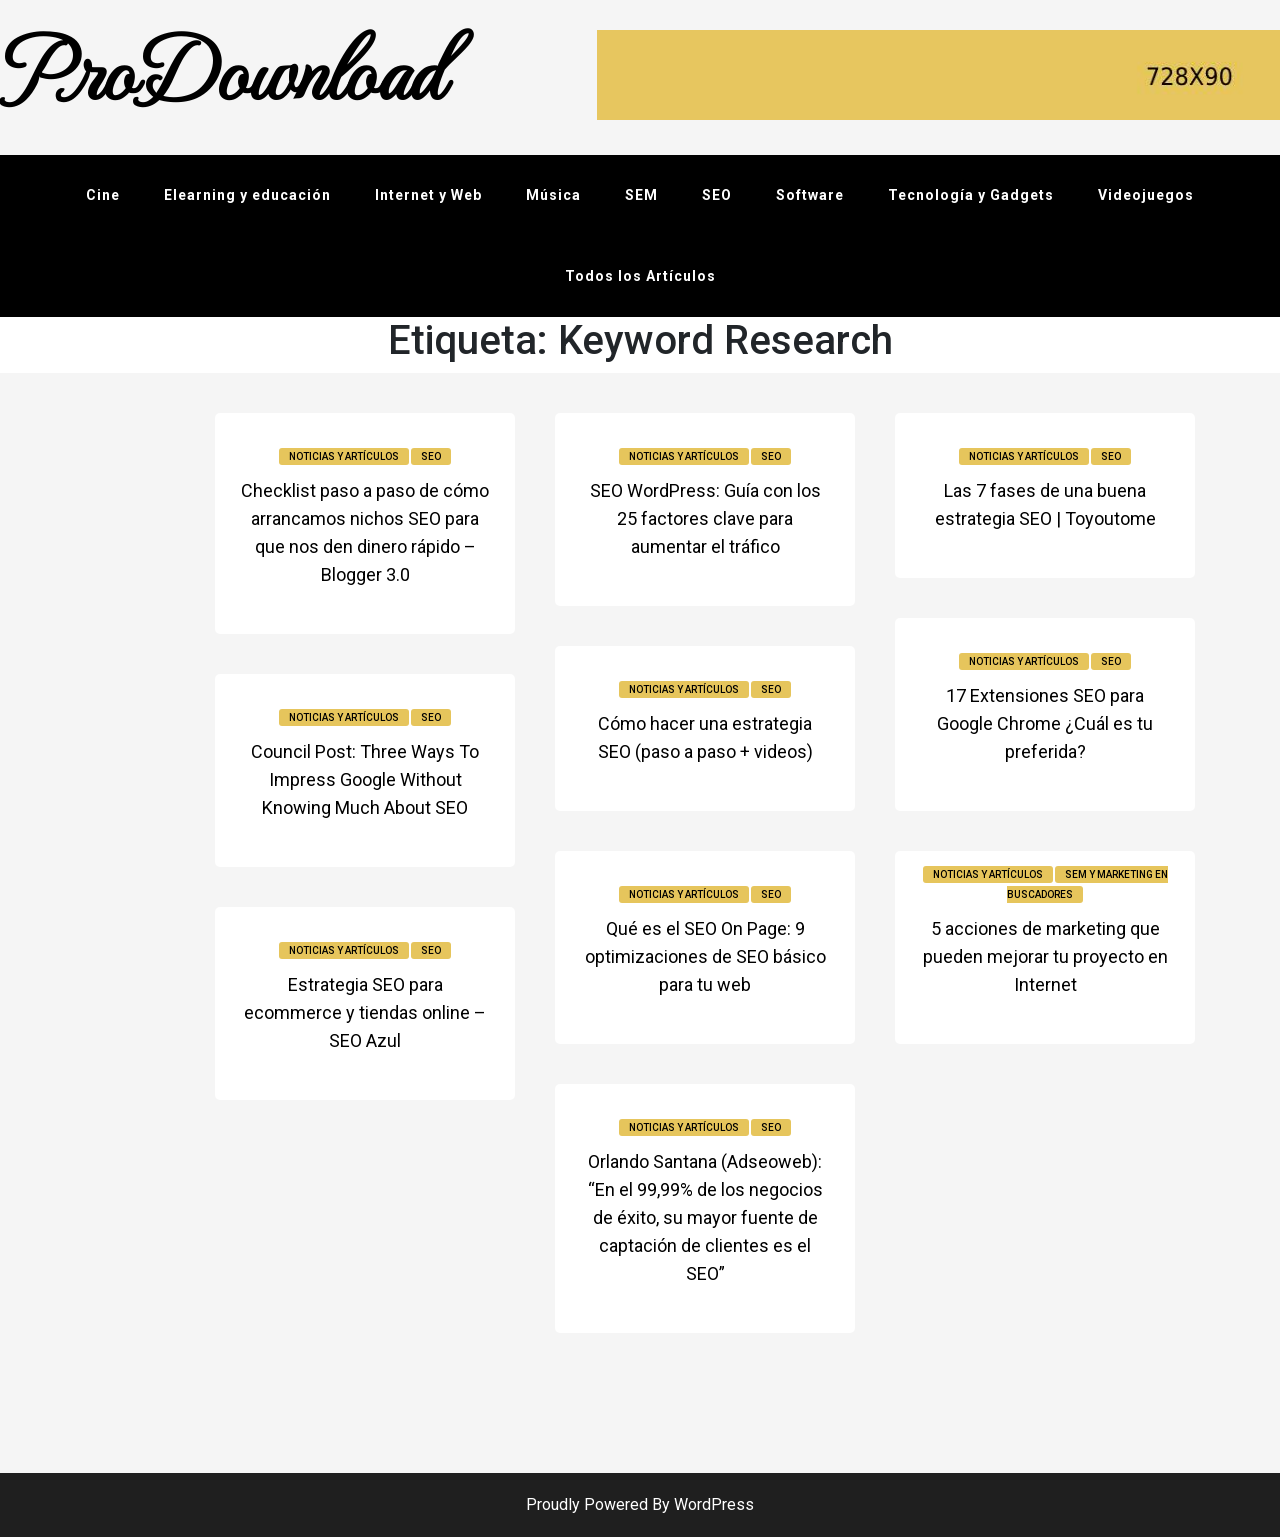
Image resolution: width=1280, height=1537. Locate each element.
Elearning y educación (247, 195)
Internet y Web (428, 195)
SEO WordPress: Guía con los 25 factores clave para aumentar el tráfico (705, 518)
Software (810, 195)
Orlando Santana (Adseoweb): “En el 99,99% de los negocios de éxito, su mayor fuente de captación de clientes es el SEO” (705, 1217)
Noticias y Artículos (344, 456)
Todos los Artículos (640, 276)
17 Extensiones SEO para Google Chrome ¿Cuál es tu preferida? (1045, 723)
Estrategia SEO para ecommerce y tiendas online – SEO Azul (365, 1012)
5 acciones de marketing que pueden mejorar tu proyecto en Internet (1045, 956)
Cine (103, 195)
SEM (641, 195)
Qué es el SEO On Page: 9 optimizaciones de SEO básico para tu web (705, 956)
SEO (717, 195)
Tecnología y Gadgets (971, 195)
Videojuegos (1146, 195)
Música (553, 195)
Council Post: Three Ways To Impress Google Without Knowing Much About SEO (365, 779)
